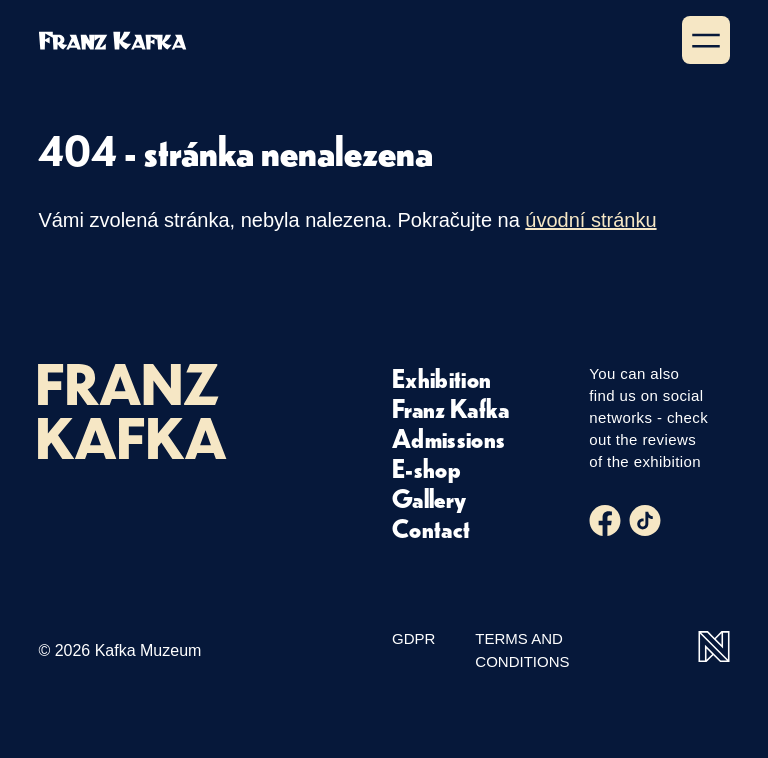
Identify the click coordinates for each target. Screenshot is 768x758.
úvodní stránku (590, 220)
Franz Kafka (451, 408)
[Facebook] (605, 521)
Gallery (429, 498)
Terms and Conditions (522, 650)
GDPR (413, 638)
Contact (431, 528)
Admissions (448, 438)
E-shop (426, 468)
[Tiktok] (645, 521)
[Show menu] (706, 40)
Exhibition (441, 378)
